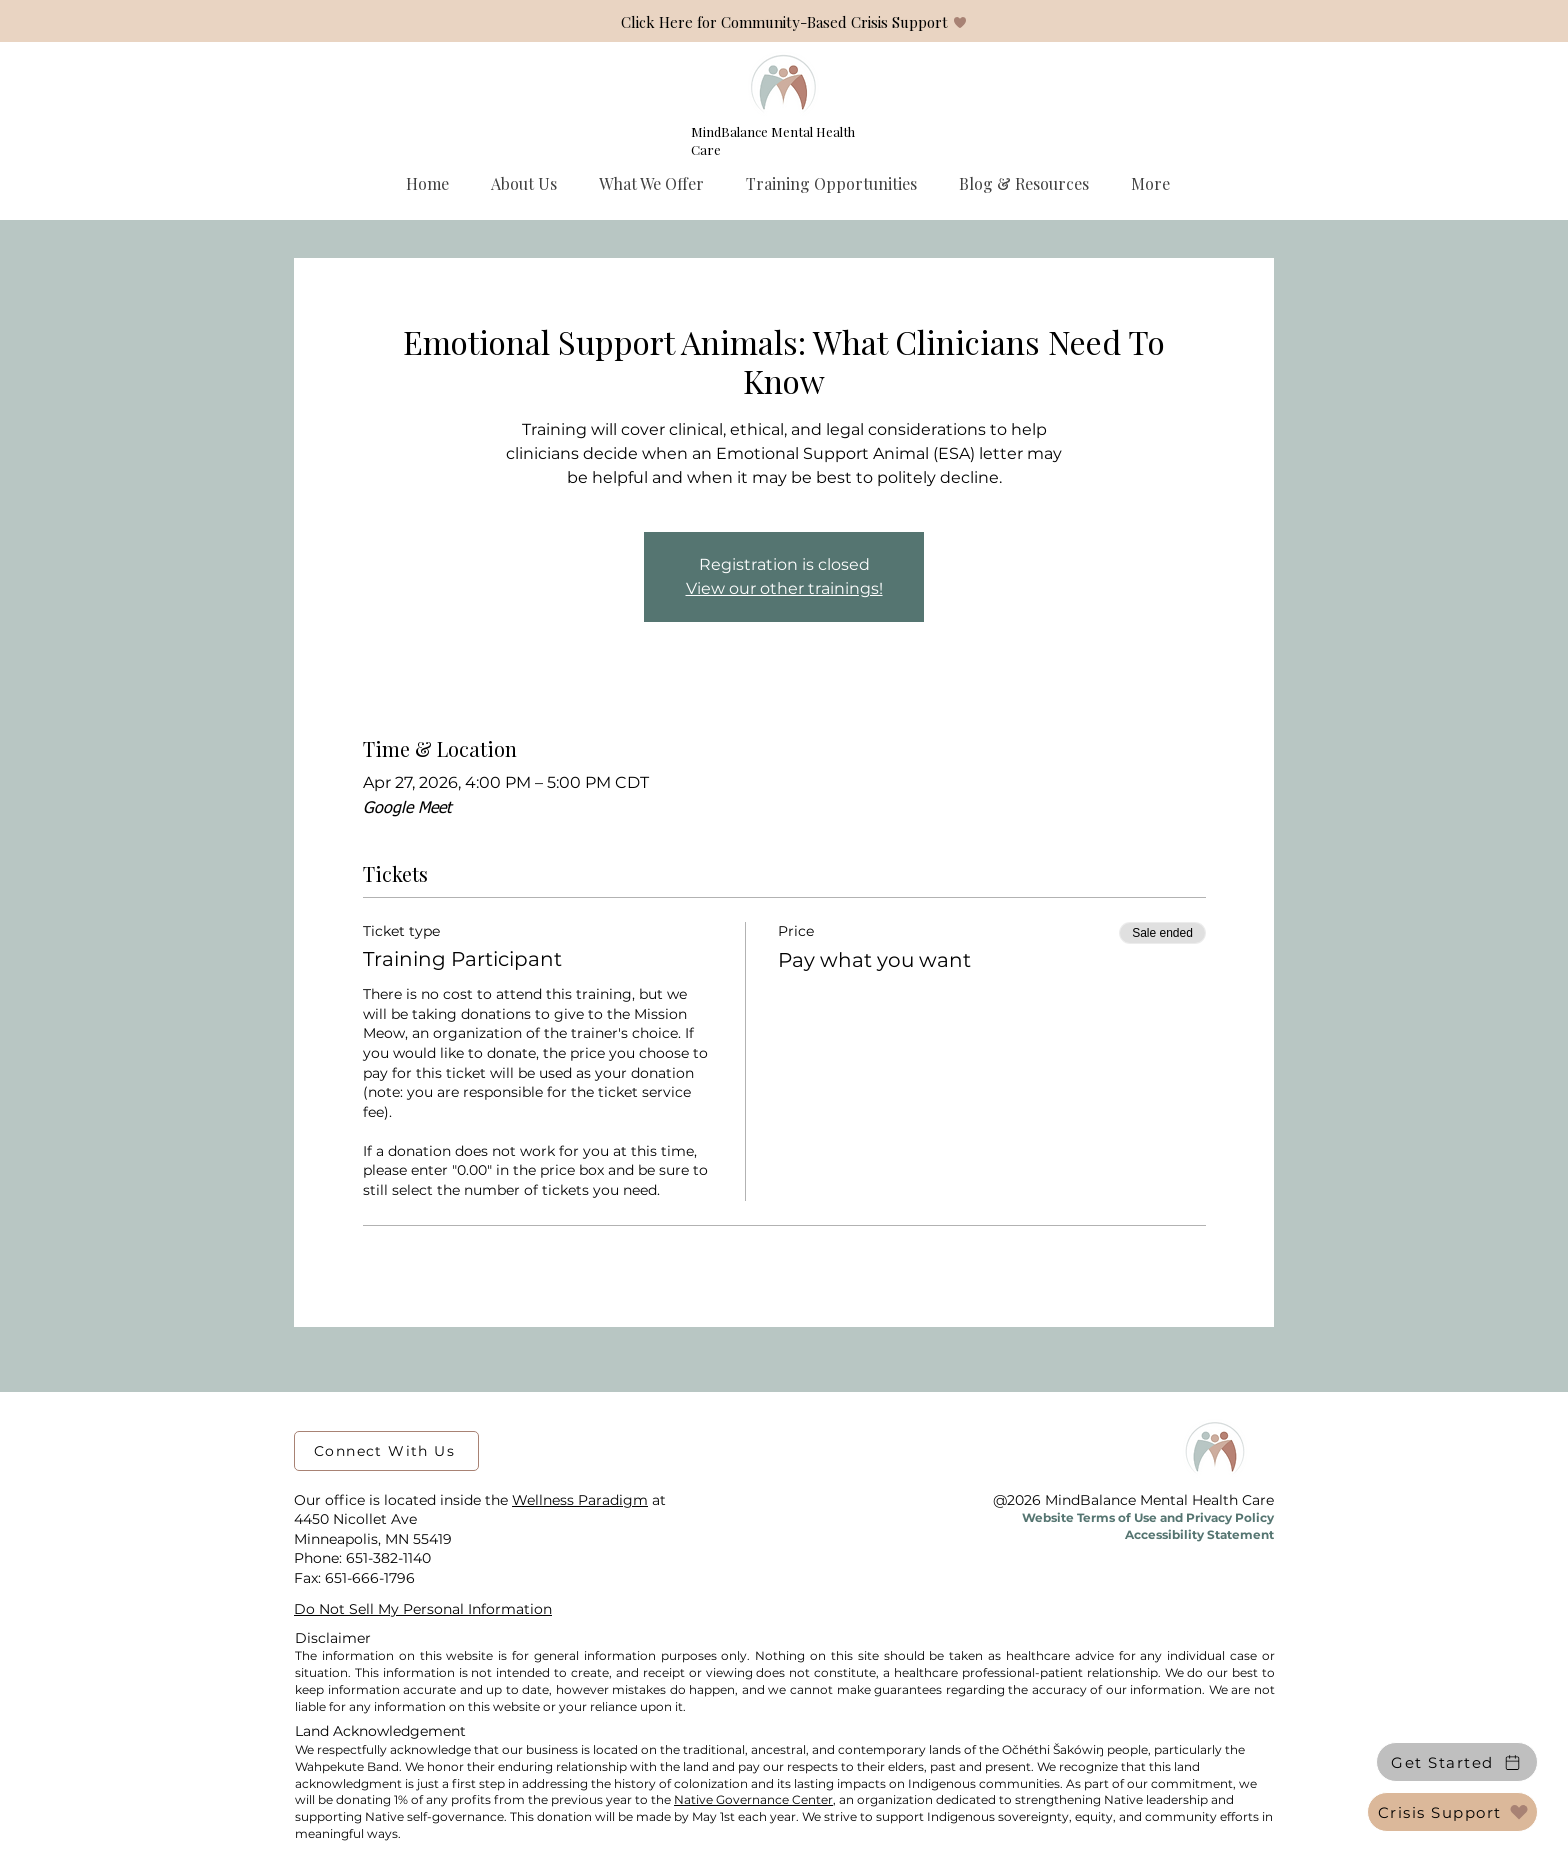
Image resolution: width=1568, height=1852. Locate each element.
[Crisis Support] (1452, 1812)
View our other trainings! (784, 588)
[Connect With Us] (386, 1451)
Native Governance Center (753, 1799)
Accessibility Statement (1199, 1534)
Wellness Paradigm (580, 1500)
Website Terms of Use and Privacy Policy (1148, 1517)
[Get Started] (1457, 1762)
